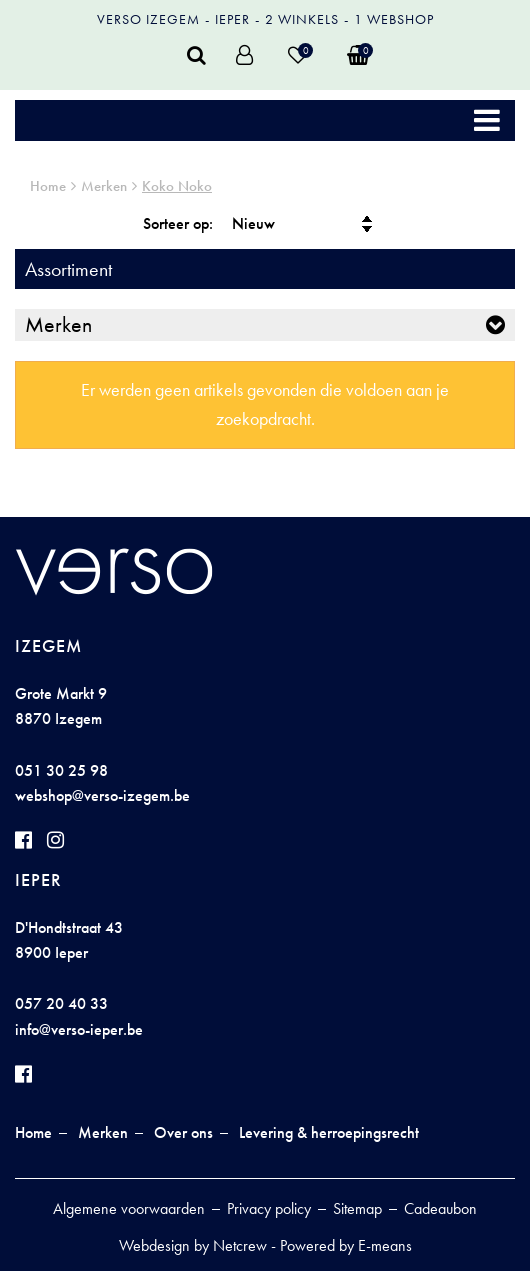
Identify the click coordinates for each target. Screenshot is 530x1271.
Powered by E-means (346, 1245)
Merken (104, 186)
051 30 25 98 (61, 770)
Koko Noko (177, 186)
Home (48, 186)
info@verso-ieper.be (79, 1029)
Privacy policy (269, 1208)
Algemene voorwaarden (129, 1208)
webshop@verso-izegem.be (102, 795)
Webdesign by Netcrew (193, 1245)
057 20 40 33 (61, 1003)
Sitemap (357, 1208)
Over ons (183, 1132)
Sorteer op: (178, 223)
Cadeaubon (440, 1208)
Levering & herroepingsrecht (329, 1132)
